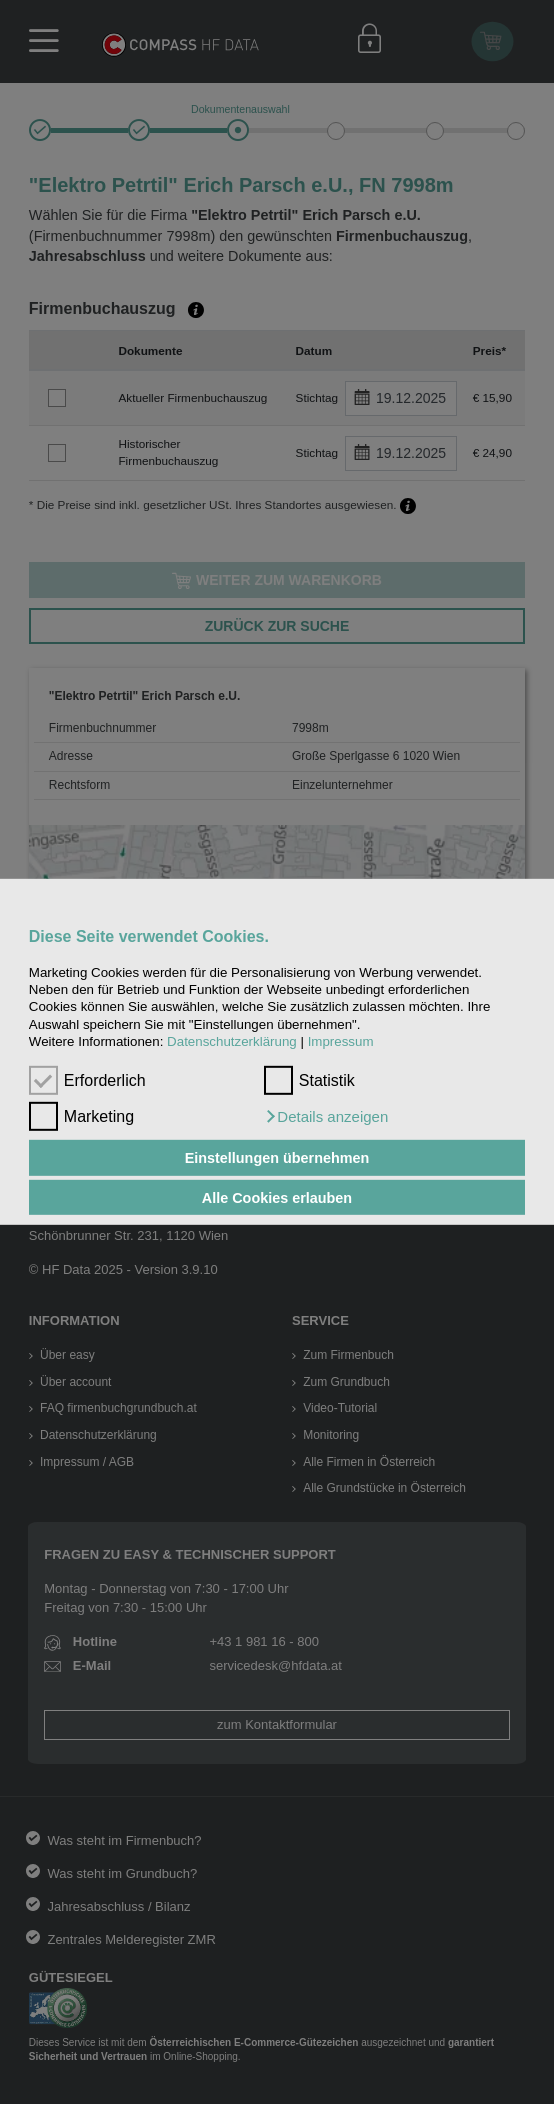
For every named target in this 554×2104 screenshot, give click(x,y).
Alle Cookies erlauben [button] (277, 1197)
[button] (326, 1117)
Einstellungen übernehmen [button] (277, 1158)
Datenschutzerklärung (232, 1041)
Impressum (341, 1041)
